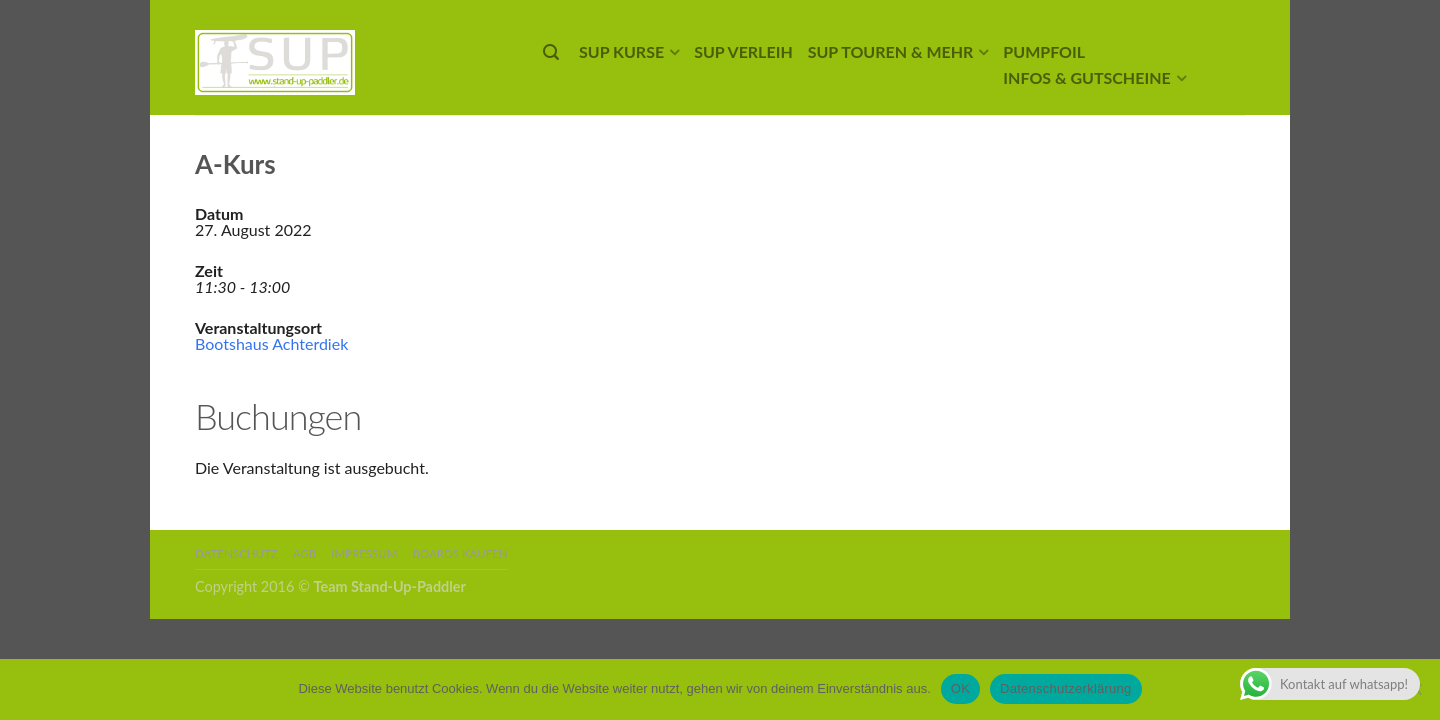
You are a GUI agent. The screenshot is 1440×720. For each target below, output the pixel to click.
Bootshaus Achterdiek (271, 343)
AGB (304, 553)
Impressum (364, 553)
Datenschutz (236, 553)
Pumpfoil (1044, 51)
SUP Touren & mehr (891, 51)
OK (960, 688)
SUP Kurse (621, 51)
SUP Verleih (743, 51)
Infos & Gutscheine (1086, 77)
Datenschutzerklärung (1065, 688)
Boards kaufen (460, 553)
